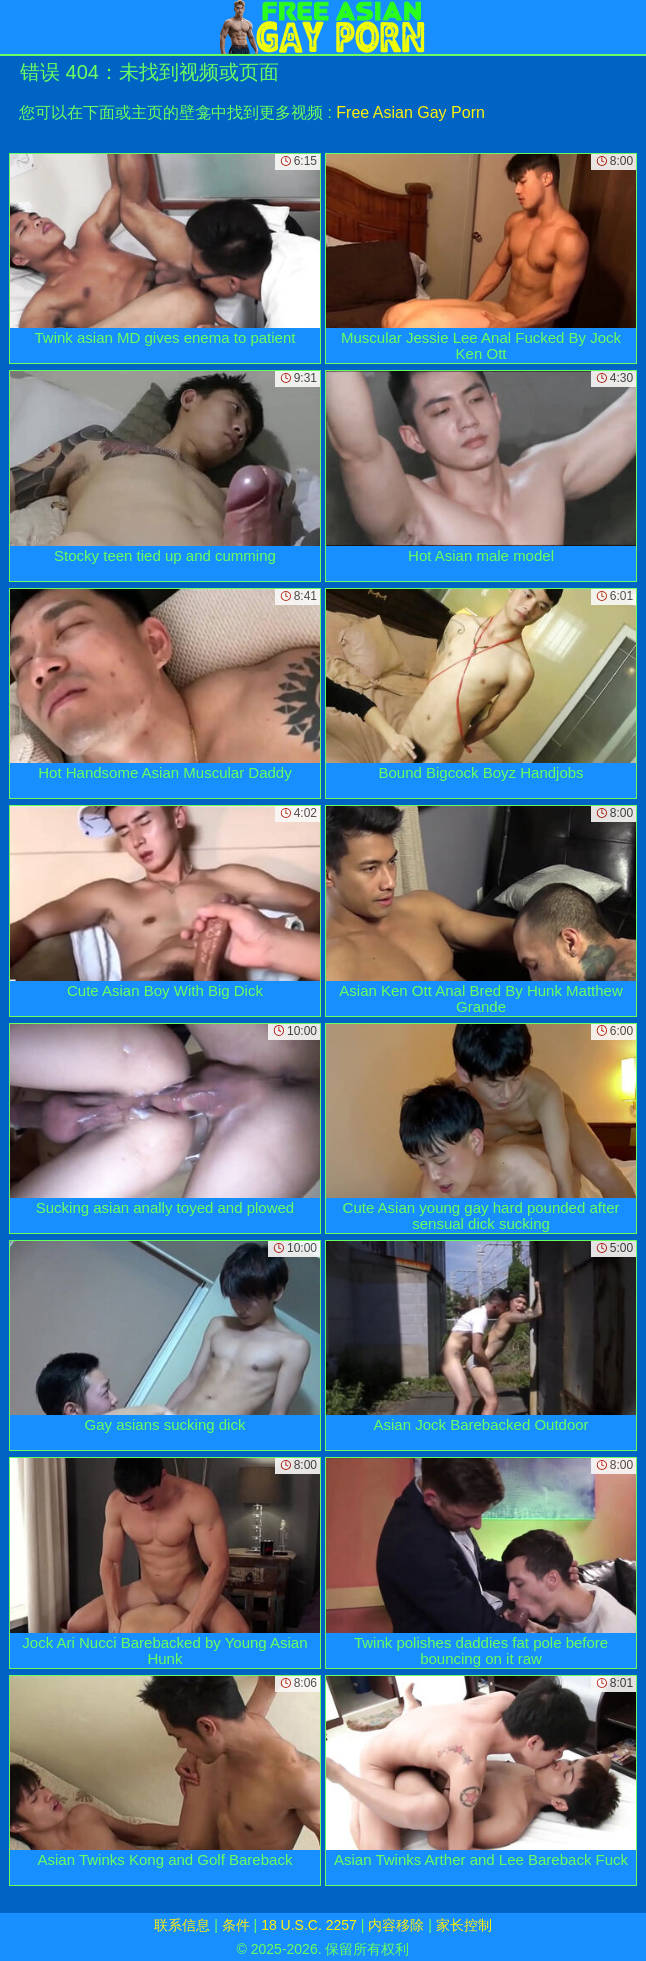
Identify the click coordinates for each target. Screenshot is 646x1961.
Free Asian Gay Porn (410, 112)
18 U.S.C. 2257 (309, 1925)
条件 (236, 1925)
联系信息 (182, 1925)
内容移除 (396, 1925)
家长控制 (464, 1925)
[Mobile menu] (18, 27)
